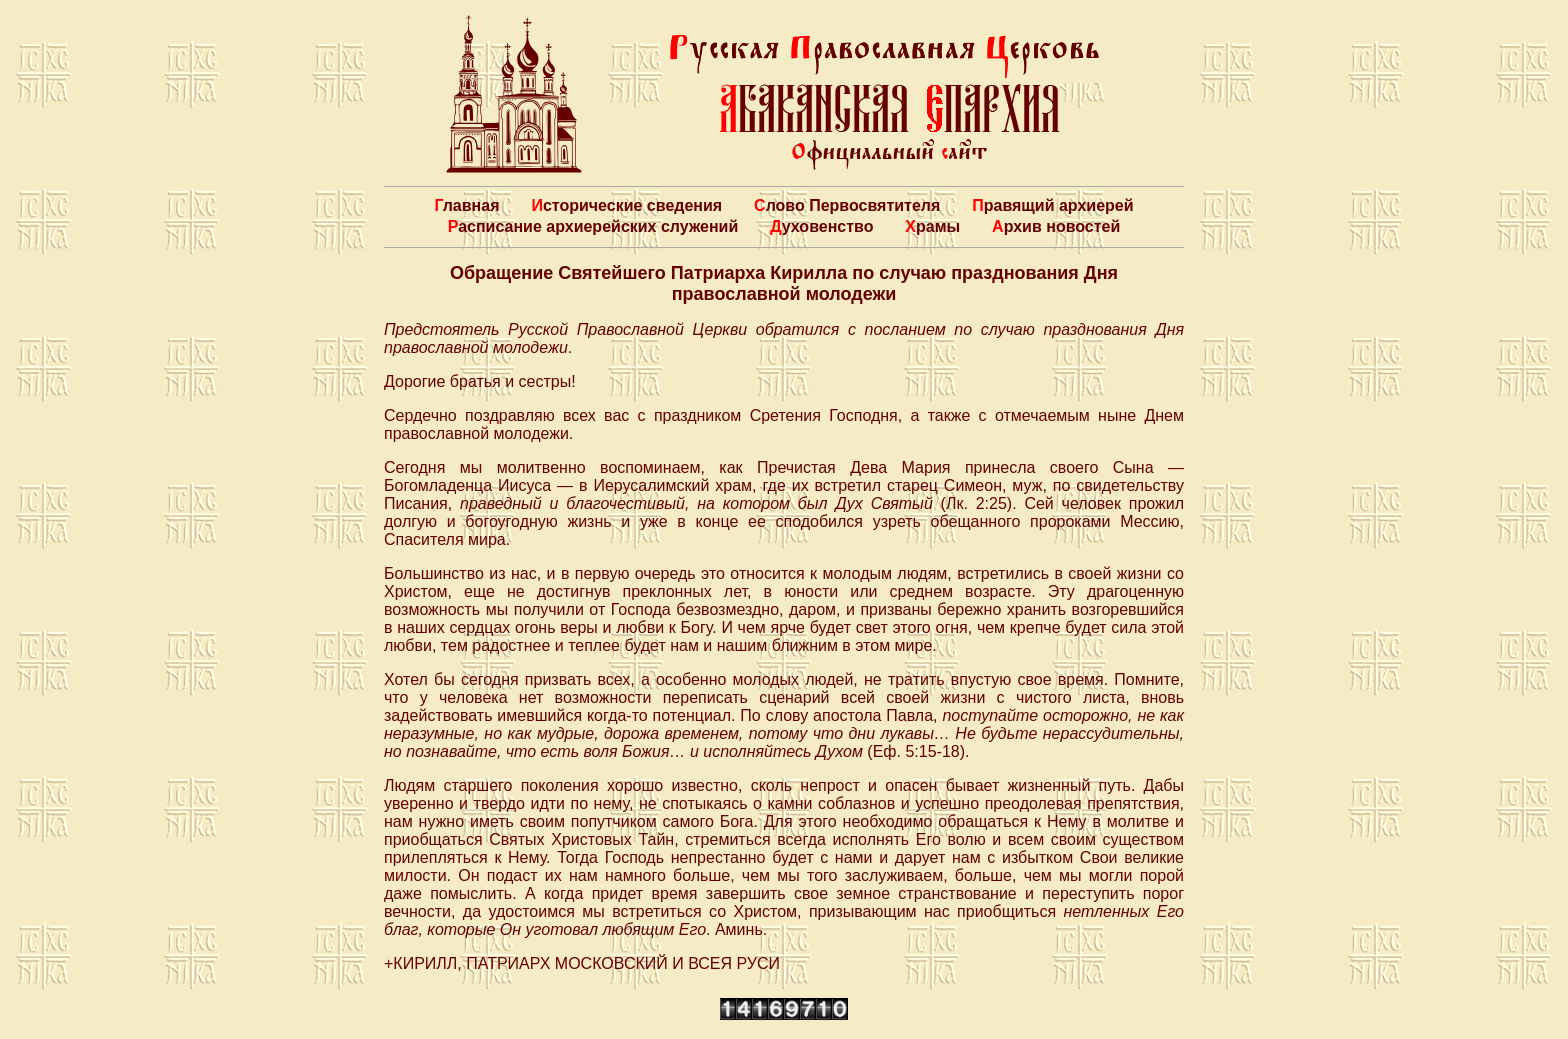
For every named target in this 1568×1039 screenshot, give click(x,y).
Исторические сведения (626, 205)
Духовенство (821, 226)
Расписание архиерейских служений (593, 226)
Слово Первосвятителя (847, 205)
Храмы (932, 226)
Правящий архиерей (1052, 205)
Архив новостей (1056, 226)
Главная (466, 205)
